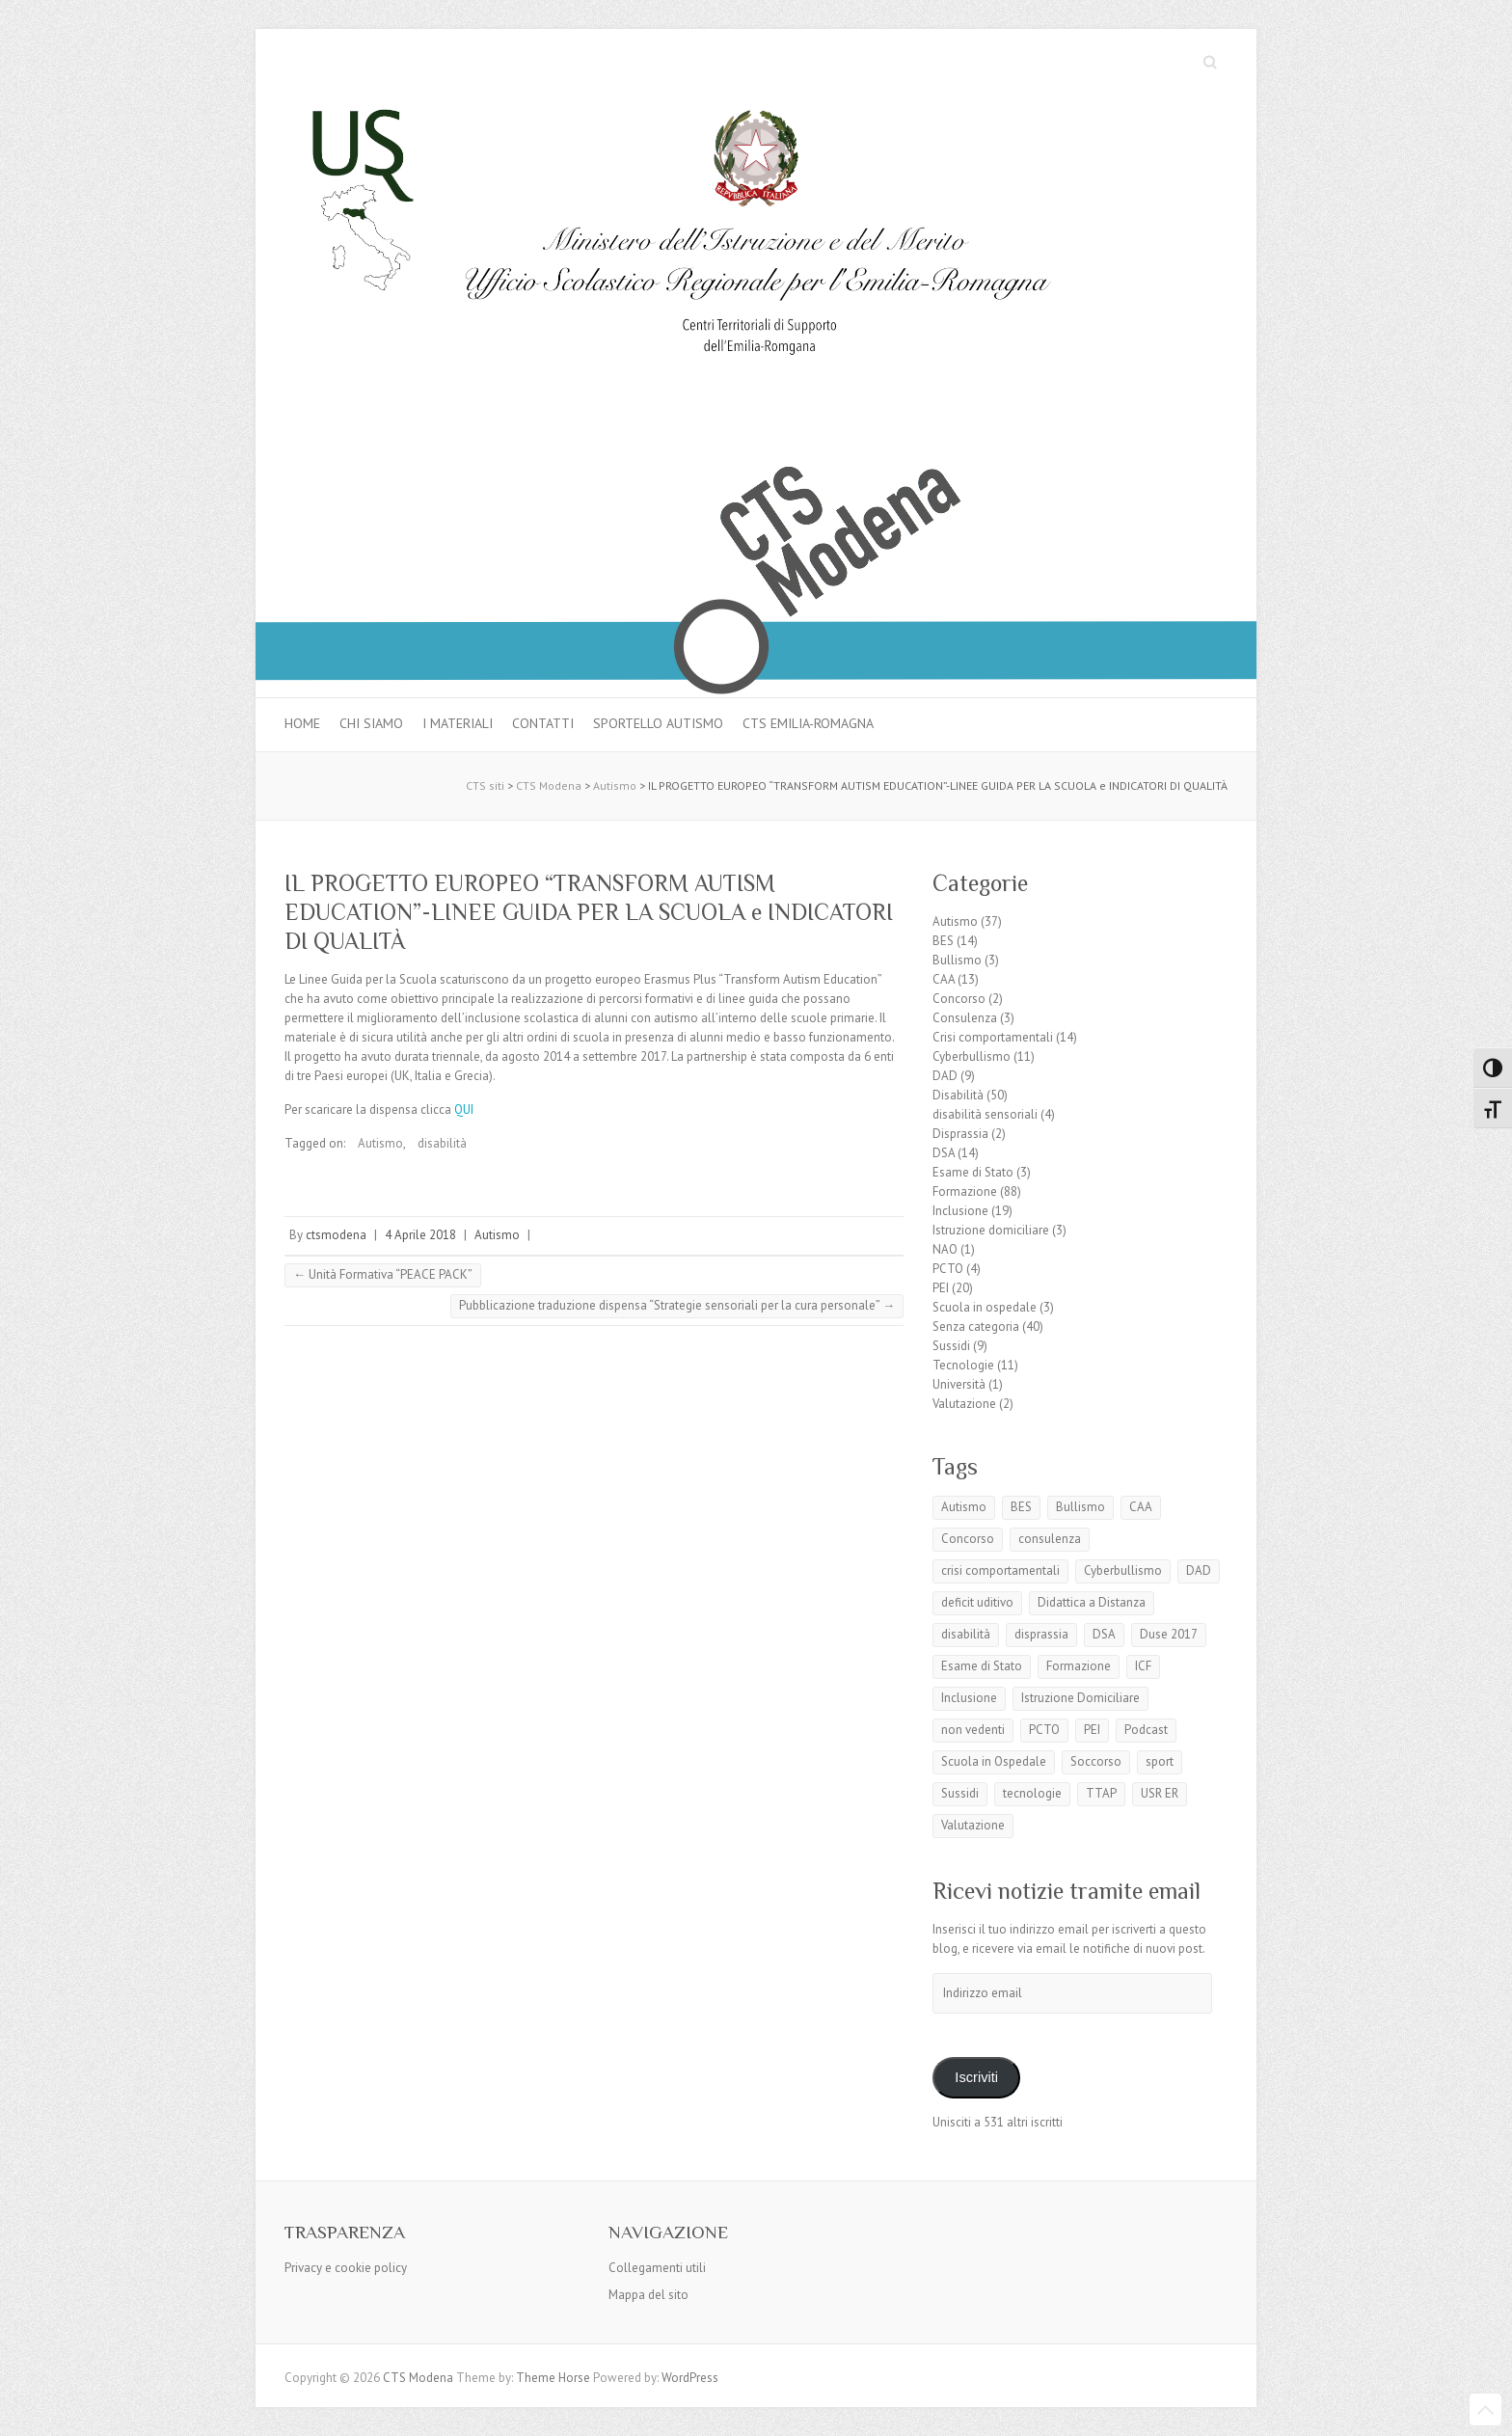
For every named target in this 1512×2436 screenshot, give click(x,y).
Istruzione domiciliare (990, 1230)
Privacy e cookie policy (345, 2268)
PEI (940, 1288)
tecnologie (1032, 1793)
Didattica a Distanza (1092, 1602)
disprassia (1041, 1634)
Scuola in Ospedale (993, 1761)
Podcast (1146, 1729)
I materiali (457, 723)
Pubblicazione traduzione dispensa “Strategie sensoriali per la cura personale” (677, 1305)
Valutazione (964, 1403)
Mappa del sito (648, 2295)
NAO (945, 1249)
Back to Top (1485, 2409)
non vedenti (973, 1729)
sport (1160, 1761)
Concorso (959, 998)
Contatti (543, 723)
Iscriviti (976, 2077)
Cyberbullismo (971, 1056)
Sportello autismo (658, 723)
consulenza (1049, 1538)
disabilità (442, 1143)
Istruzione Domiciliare (1080, 1698)
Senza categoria (975, 1326)
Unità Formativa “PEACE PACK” (382, 1274)
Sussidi (951, 1346)
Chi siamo (371, 723)
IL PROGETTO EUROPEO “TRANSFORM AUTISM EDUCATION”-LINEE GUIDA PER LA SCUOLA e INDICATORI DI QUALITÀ (588, 912)
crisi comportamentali (1000, 1570)
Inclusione (960, 1211)
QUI (463, 1109)
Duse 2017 (1169, 1634)
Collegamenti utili (657, 2268)
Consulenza (964, 1018)
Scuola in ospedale (984, 1307)
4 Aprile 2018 (420, 1235)
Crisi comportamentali (992, 1037)
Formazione (964, 1191)
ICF (1143, 1666)
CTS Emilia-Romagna (808, 723)
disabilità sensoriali (985, 1114)
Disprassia (960, 1133)
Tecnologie (963, 1365)
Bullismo (957, 960)
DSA (943, 1153)
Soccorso (1095, 1761)
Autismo (380, 1143)
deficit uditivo (977, 1602)
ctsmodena (336, 1235)
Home (302, 723)
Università (959, 1384)
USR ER (1159, 1793)
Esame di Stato (972, 1172)
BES (943, 941)
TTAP (1101, 1793)
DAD (945, 1076)
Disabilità (958, 1095)
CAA (943, 979)
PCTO (947, 1268)
